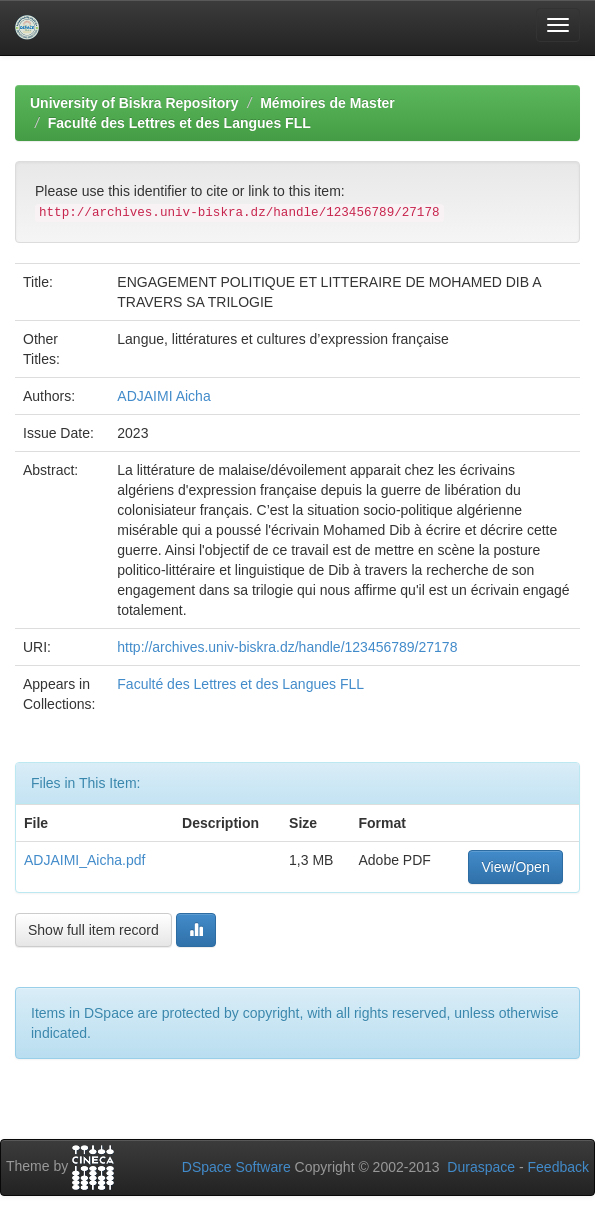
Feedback (558, 1167)
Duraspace (481, 1167)
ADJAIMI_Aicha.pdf (84, 860)
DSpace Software (236, 1167)
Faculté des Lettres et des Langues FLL (179, 123)
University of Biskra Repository (134, 103)
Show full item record (93, 930)
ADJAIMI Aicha (163, 396)
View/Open (515, 867)
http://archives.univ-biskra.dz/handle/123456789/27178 (287, 647)
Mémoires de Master (327, 103)
